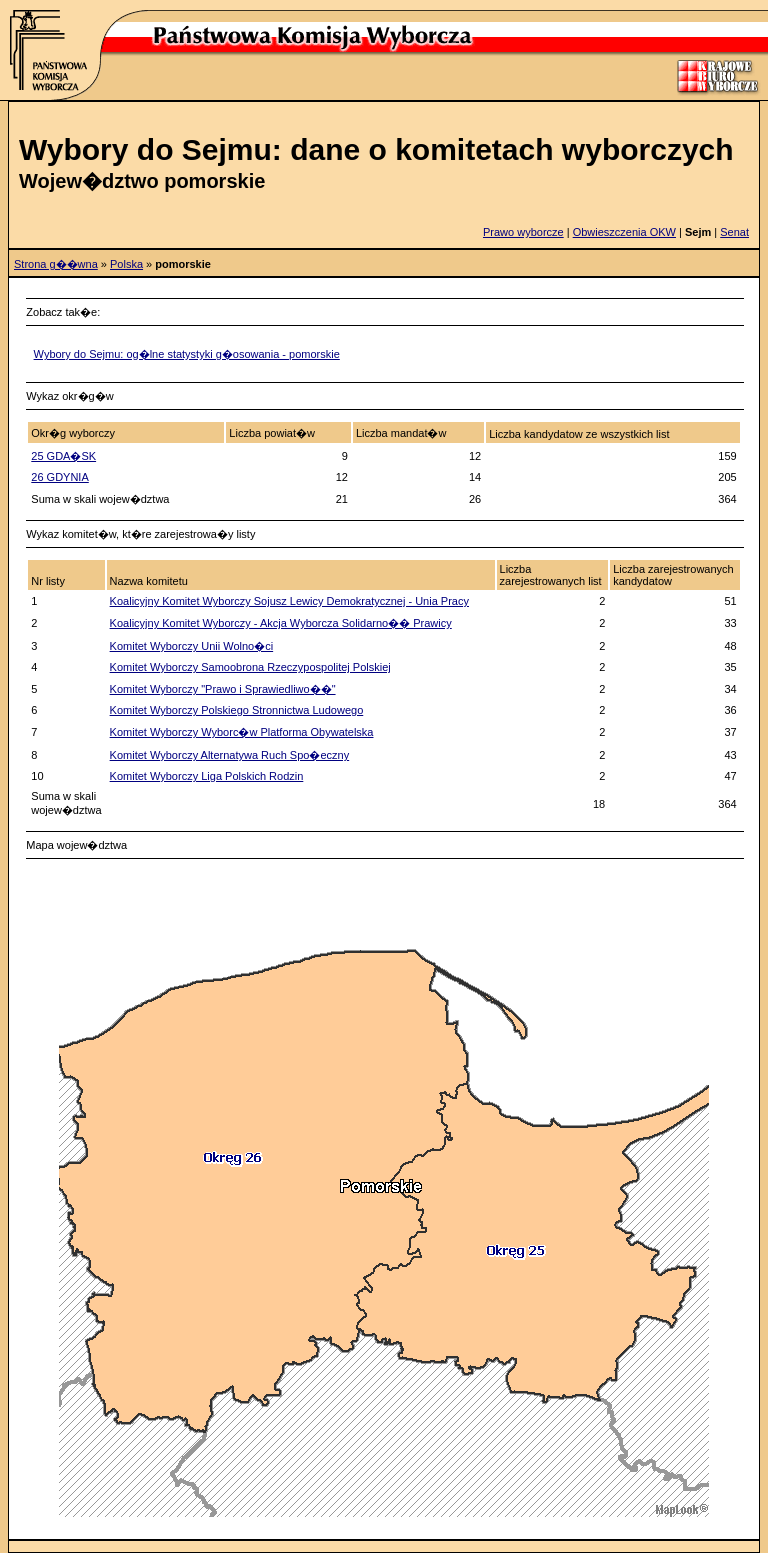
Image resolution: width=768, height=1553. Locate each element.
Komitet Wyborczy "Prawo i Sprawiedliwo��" (223, 689)
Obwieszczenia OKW (624, 232)
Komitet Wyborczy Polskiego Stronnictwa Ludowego (237, 710)
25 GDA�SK (63, 456)
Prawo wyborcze (523, 232)
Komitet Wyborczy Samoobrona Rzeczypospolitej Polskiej (250, 667)
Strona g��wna (56, 264)
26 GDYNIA (59, 477)
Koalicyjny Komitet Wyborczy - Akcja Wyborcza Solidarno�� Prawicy (281, 623)
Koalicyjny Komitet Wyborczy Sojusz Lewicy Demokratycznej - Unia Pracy (289, 601)
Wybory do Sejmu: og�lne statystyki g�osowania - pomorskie (187, 354)
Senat (734, 232)
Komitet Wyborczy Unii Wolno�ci (192, 646)
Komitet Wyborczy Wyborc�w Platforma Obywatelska (242, 732)
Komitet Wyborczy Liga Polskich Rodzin (207, 776)
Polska (126, 264)
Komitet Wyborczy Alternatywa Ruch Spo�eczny (230, 755)
